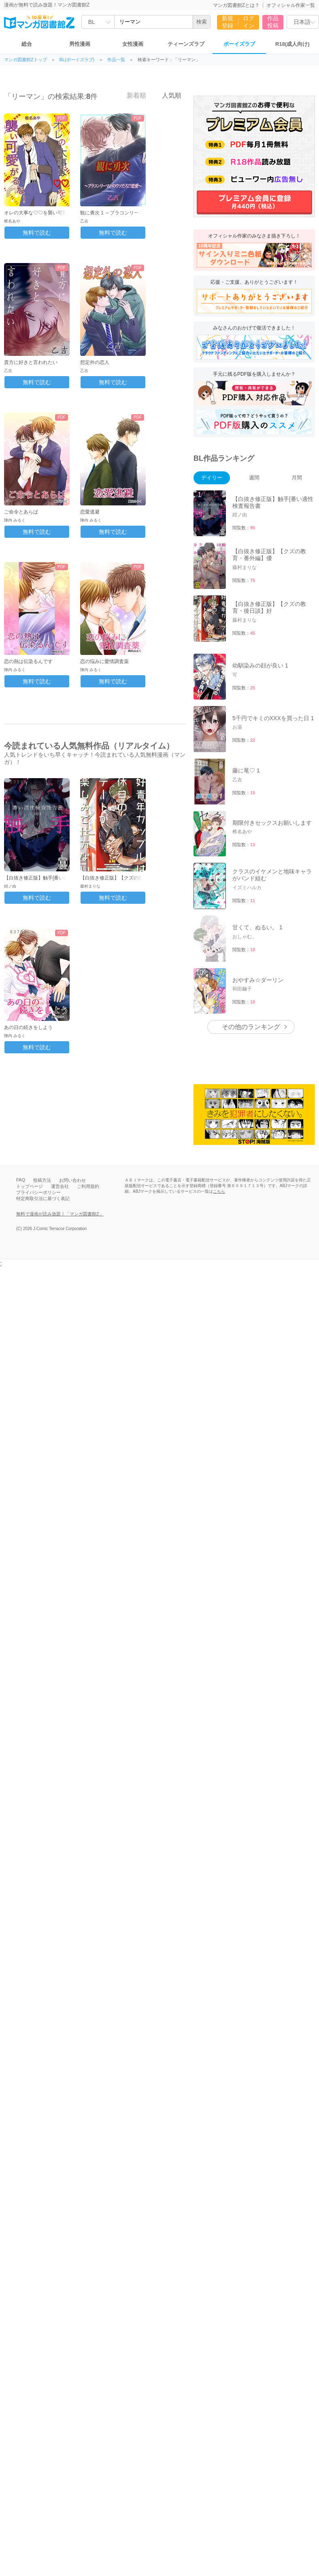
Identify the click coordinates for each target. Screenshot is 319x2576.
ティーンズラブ (186, 44)
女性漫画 (132, 44)
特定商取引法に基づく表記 (43, 1198)
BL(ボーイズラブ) (77, 60)
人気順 (167, 95)
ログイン (248, 22)
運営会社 (60, 1186)
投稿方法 (42, 1180)
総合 (26, 44)
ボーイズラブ (239, 44)
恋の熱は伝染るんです (28, 661)
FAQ (20, 1179)
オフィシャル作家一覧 (290, 5)
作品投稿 (273, 22)
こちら (219, 1191)
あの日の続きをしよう (28, 1027)
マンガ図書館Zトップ (25, 60)
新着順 (132, 95)
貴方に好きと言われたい (30, 362)
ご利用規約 (88, 1186)
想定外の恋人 (94, 362)
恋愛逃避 (90, 512)
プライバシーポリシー (38, 1192)
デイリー (211, 478)
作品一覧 (116, 60)
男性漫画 (79, 44)
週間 (254, 478)
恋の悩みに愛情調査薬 (104, 661)
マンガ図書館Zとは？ (236, 5)
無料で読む (37, 232)
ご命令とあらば (21, 512)
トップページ (29, 1186)
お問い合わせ (72, 1180)
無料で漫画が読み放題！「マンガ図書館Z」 (60, 1213)
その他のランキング (251, 1026)
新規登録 (227, 22)
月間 (296, 478)
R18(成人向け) (292, 44)
